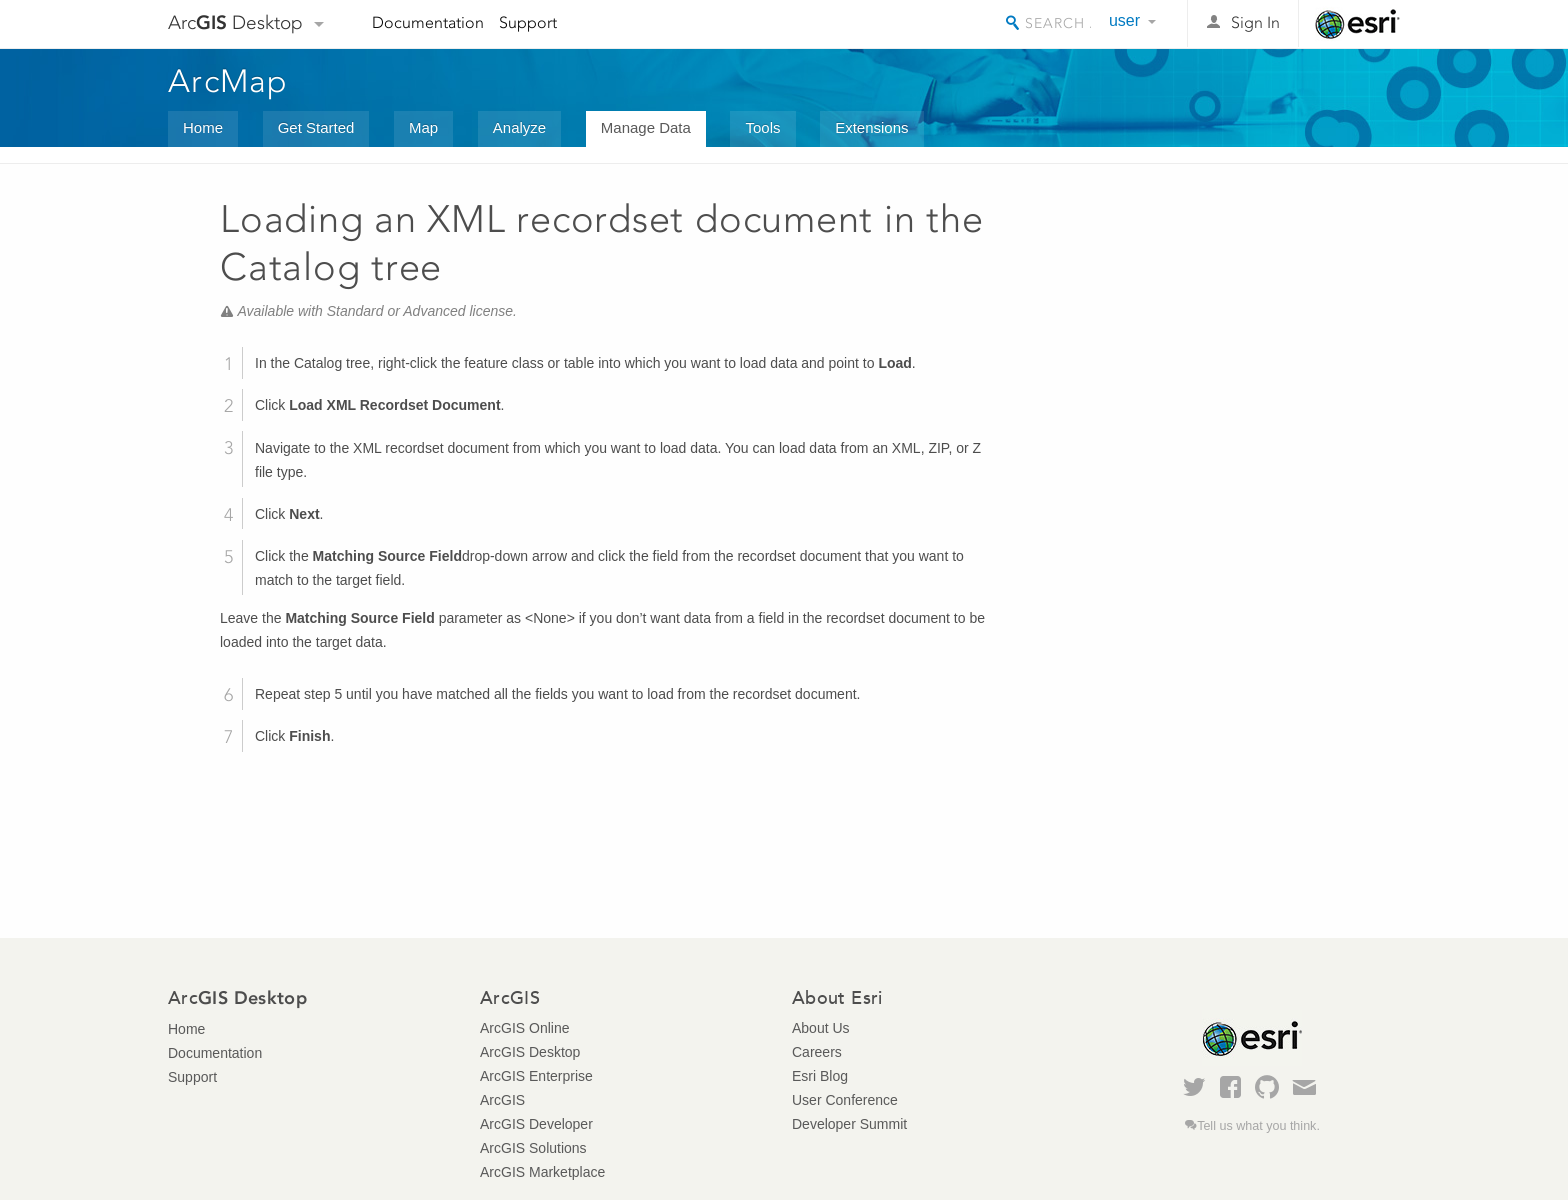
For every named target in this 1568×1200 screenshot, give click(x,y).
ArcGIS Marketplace (542, 1172)
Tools (762, 127)
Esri (1357, 24)
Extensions (871, 127)
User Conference (845, 1100)
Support (528, 22)
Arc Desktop (235, 22)
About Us (821, 1028)
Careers (817, 1052)
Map (423, 127)
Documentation (428, 22)
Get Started (316, 127)
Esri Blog (820, 1076)
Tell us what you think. (1258, 1126)
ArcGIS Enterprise (536, 1076)
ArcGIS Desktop (530, 1052)
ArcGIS (502, 1100)
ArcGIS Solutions (533, 1148)
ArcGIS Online (524, 1028)
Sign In (1255, 22)
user (1124, 20)
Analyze (519, 127)
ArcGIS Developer (536, 1124)
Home (203, 127)
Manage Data (646, 127)
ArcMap (228, 81)
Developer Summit (849, 1124)
